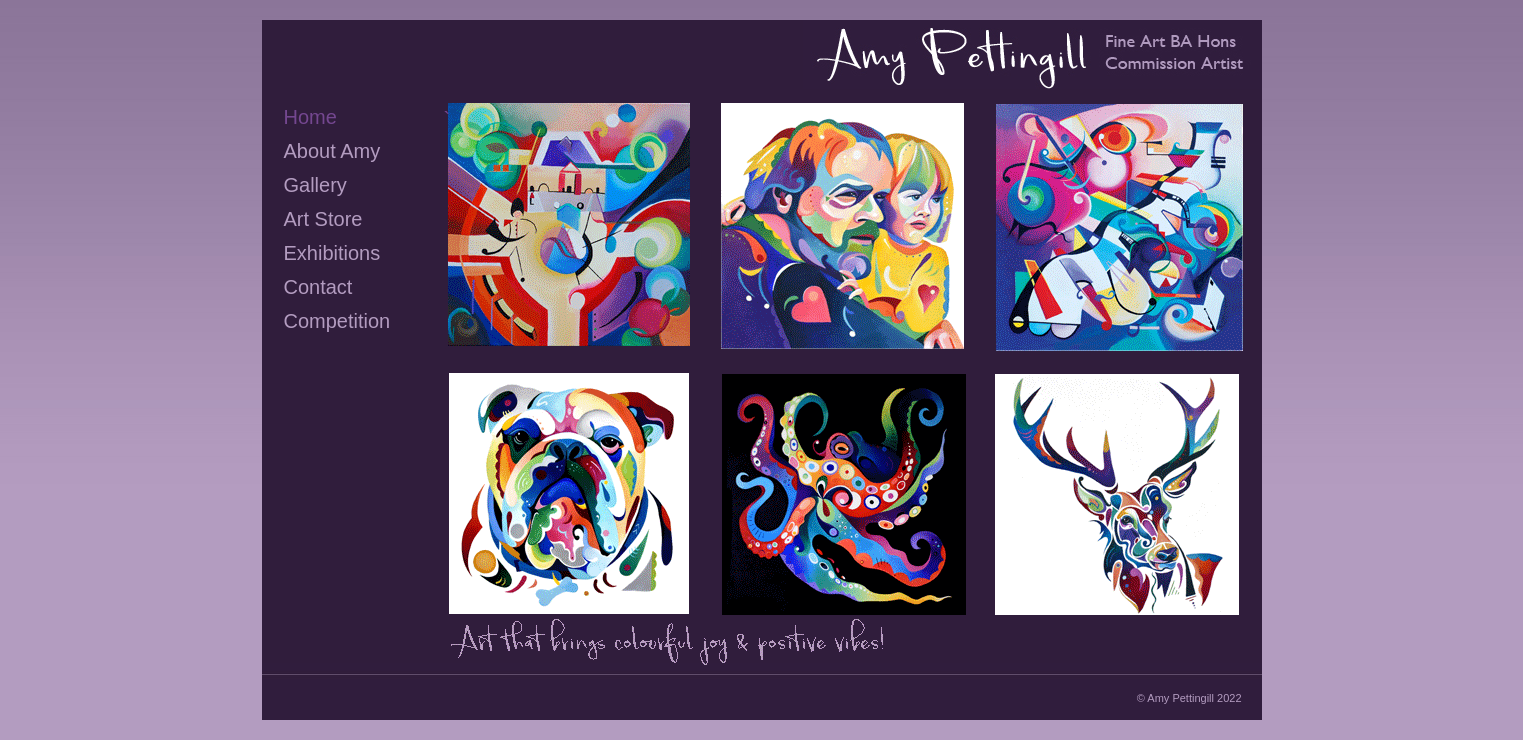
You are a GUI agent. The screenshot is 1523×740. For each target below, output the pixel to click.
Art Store (323, 219)
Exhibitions (332, 253)
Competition (337, 321)
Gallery (315, 185)
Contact (318, 287)
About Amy (332, 151)
